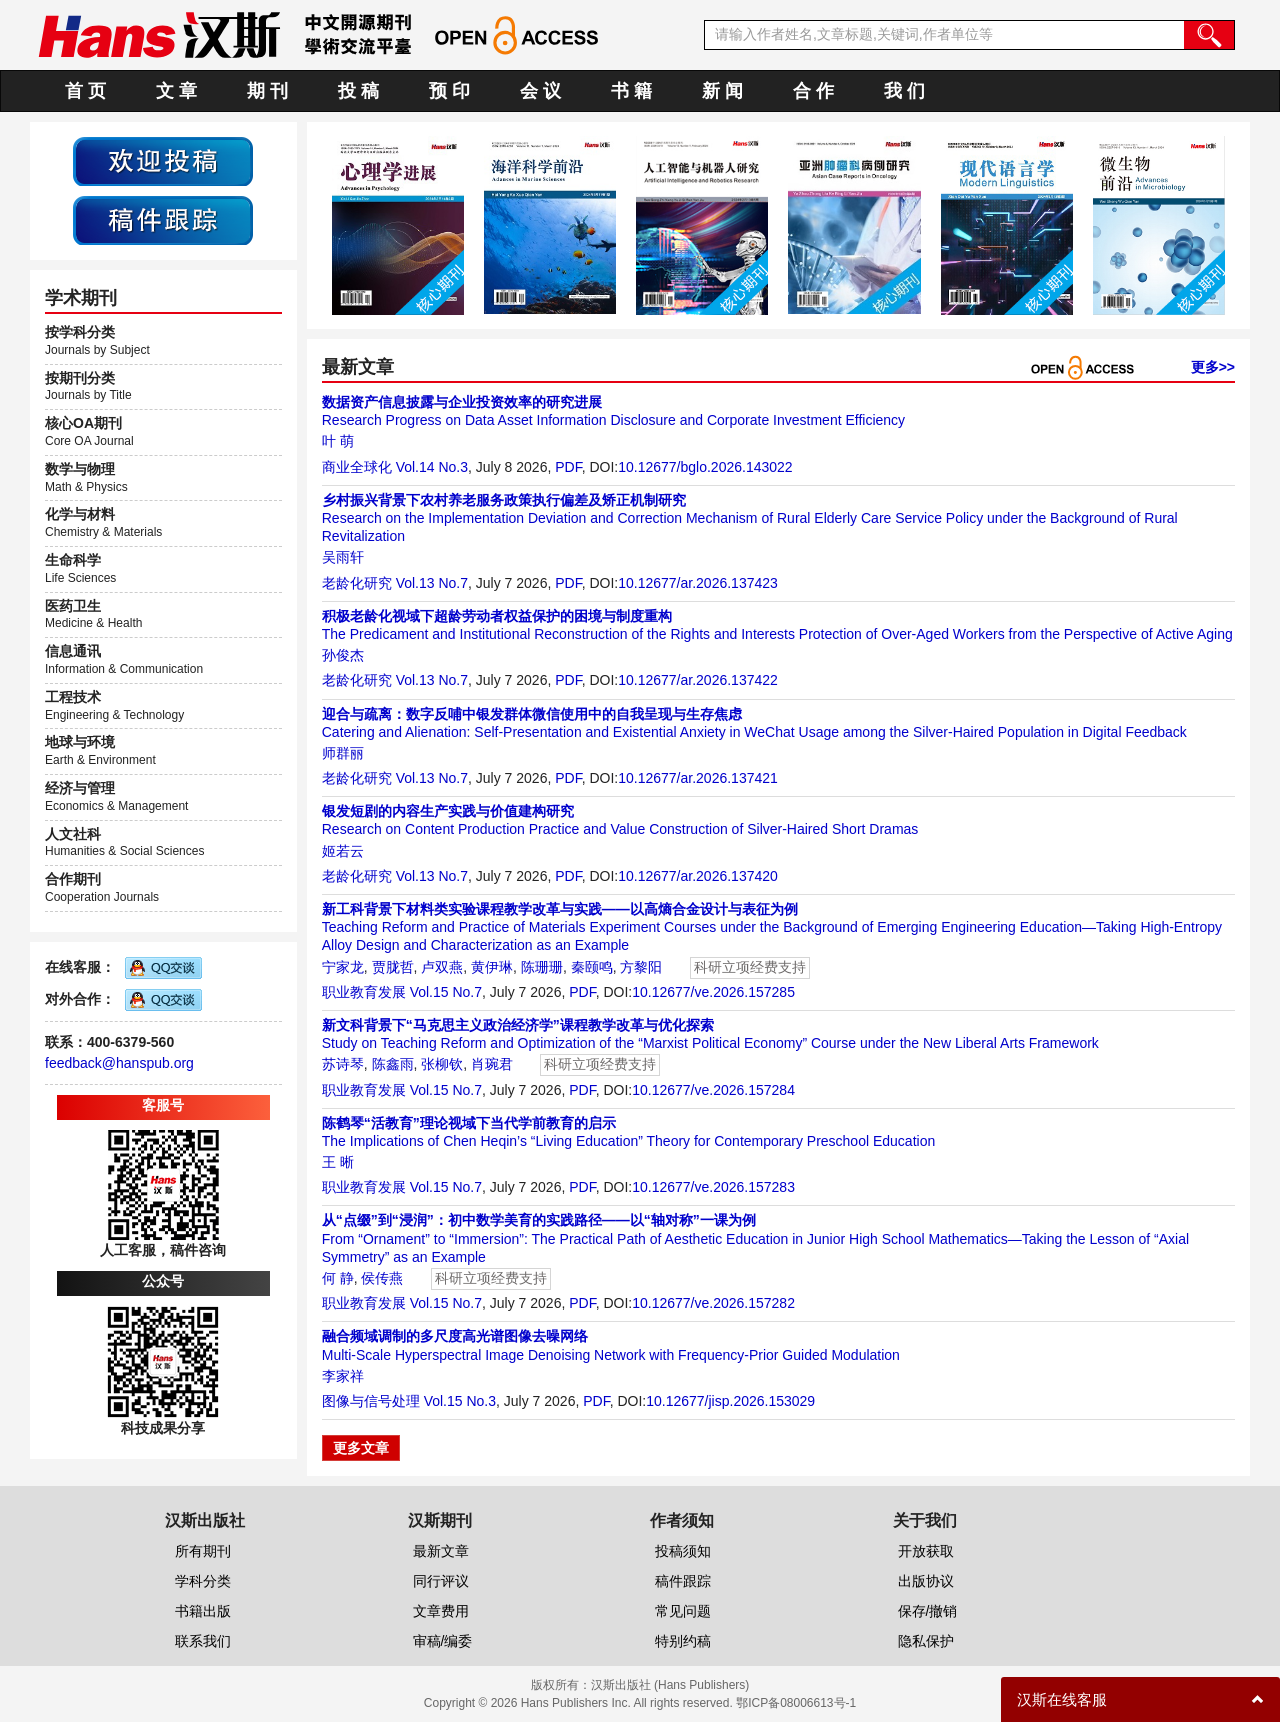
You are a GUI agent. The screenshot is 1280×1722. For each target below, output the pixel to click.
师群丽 (343, 753)
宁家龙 (343, 967)
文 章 (176, 91)
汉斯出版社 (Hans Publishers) (670, 1685)
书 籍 (631, 91)
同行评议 (441, 1581)
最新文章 (441, 1551)
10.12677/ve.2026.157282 (713, 1303)
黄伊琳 (492, 967)
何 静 (338, 1278)
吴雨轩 (343, 557)
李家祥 (343, 1376)
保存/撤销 (928, 1611)
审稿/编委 (443, 1641)
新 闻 (722, 91)
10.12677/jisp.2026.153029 (730, 1401)
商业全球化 (357, 467)
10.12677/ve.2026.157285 (713, 992)
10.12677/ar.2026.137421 (698, 778)
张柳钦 (442, 1064)
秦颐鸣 (592, 967)
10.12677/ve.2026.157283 (713, 1187)
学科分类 (203, 1581)
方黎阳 (641, 967)
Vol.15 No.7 (446, 992)
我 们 (904, 91)
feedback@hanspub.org (119, 1063)
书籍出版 (203, 1611)
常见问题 (683, 1611)
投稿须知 (683, 1551)
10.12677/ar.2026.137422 (698, 680)
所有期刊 (203, 1551)
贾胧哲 (393, 967)
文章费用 (441, 1611)
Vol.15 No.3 (460, 1401)
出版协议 (926, 1581)
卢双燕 (442, 967)
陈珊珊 (542, 967)
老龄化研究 (357, 583)
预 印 (449, 91)
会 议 (540, 91)
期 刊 (267, 91)
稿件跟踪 (683, 1581)
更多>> (1213, 367)
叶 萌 (338, 441)
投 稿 (358, 91)
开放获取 (926, 1551)
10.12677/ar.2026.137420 (698, 876)
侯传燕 (382, 1278)
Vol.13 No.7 (432, 583)
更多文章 (361, 1448)
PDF (568, 467)
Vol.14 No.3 (432, 467)
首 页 (85, 91)
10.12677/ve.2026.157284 (713, 1090)
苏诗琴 (343, 1064)
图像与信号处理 (371, 1401)
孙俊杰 (343, 655)
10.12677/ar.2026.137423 (698, 583)
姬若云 (343, 851)
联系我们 (203, 1641)
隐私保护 (926, 1641)
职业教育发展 (364, 992)
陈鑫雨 (393, 1064)
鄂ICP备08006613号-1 (796, 1703)
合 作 (813, 91)
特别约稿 (683, 1641)
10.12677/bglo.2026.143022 (705, 467)
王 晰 (338, 1162)
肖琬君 (492, 1064)
